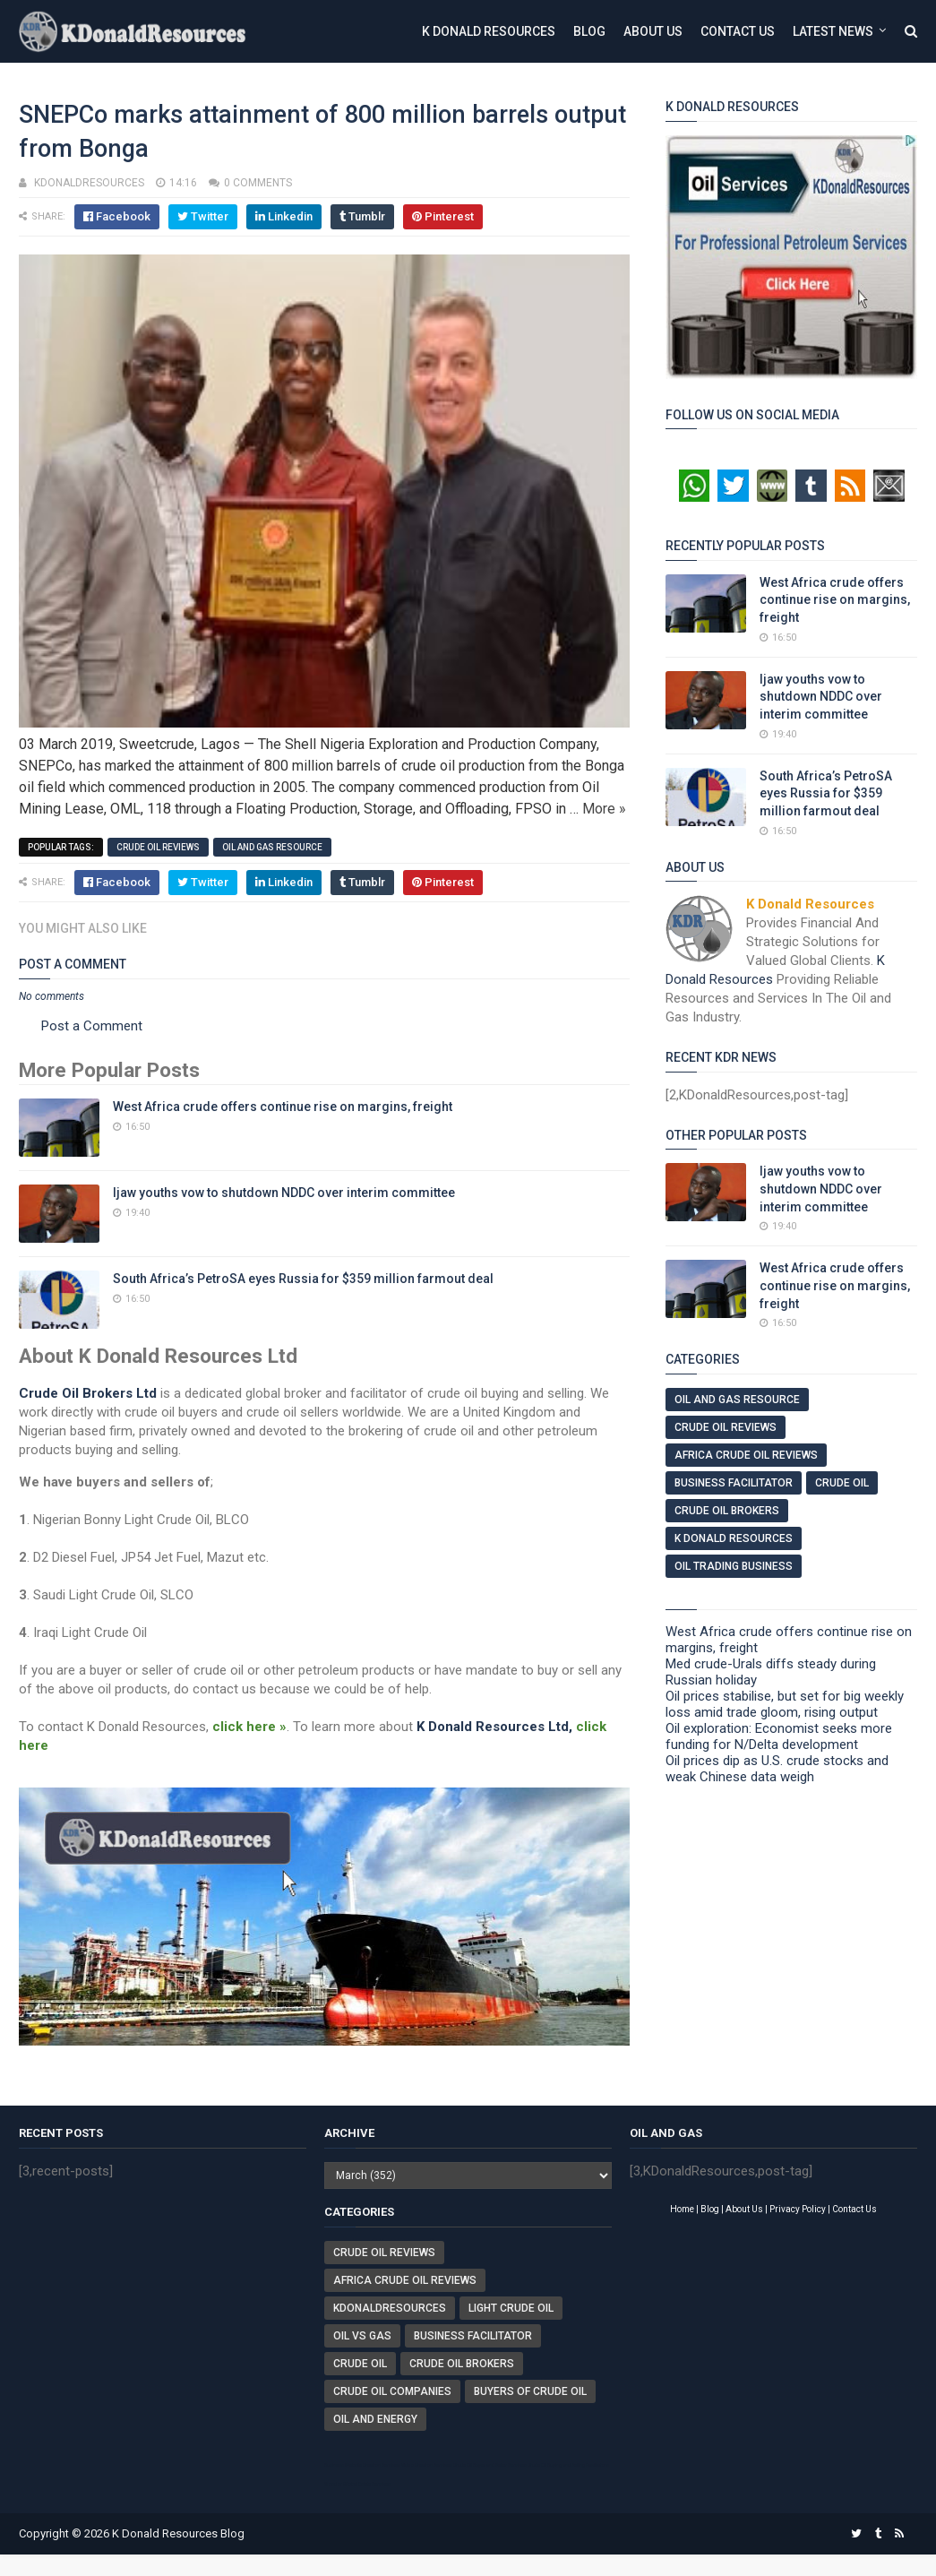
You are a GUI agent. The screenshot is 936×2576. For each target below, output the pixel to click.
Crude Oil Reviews (158, 847)
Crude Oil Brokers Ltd (88, 1393)
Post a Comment (91, 1026)
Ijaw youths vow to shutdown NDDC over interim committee (284, 1192)
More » (604, 808)
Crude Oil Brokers (726, 1510)
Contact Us (737, 31)
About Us (653, 31)
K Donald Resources (488, 31)
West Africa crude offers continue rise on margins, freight (282, 1106)
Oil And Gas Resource (272, 847)
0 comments (258, 183)
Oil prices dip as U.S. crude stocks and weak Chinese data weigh (777, 1769)
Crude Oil (842, 1483)
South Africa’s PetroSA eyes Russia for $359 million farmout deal (303, 1278)
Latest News (833, 31)
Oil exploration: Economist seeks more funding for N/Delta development (779, 1736)
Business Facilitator (733, 1483)
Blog (589, 31)
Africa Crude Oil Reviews (746, 1455)
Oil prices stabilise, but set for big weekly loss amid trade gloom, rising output (785, 1704)
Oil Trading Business (733, 1566)
